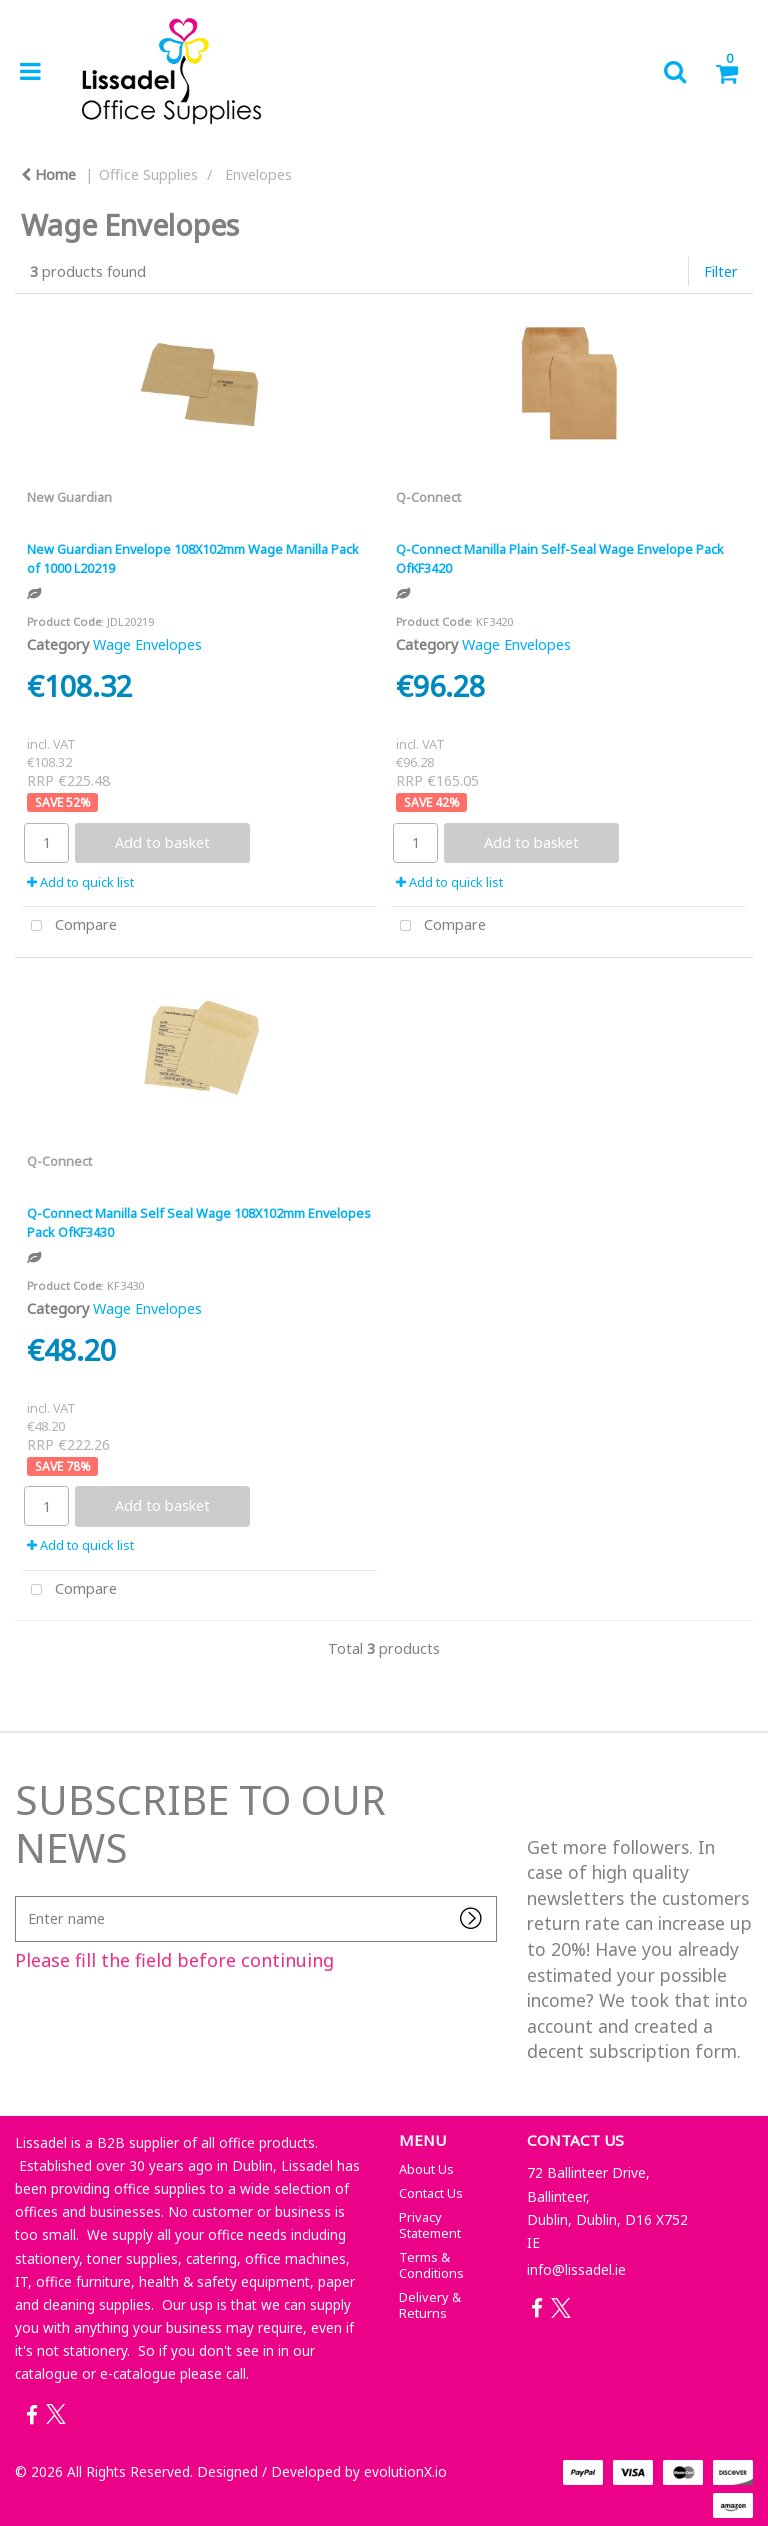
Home (48, 174)
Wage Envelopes (147, 644)
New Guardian (69, 497)
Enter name (20, 1895)
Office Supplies (148, 174)
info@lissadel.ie (576, 2269)
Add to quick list (80, 882)
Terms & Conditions (431, 2265)
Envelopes (258, 174)
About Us (426, 2169)
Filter (721, 271)
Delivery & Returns (430, 2305)
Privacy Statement (430, 2225)
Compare (69, 926)
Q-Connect (428, 497)
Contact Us (431, 2193)
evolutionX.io (405, 2471)
